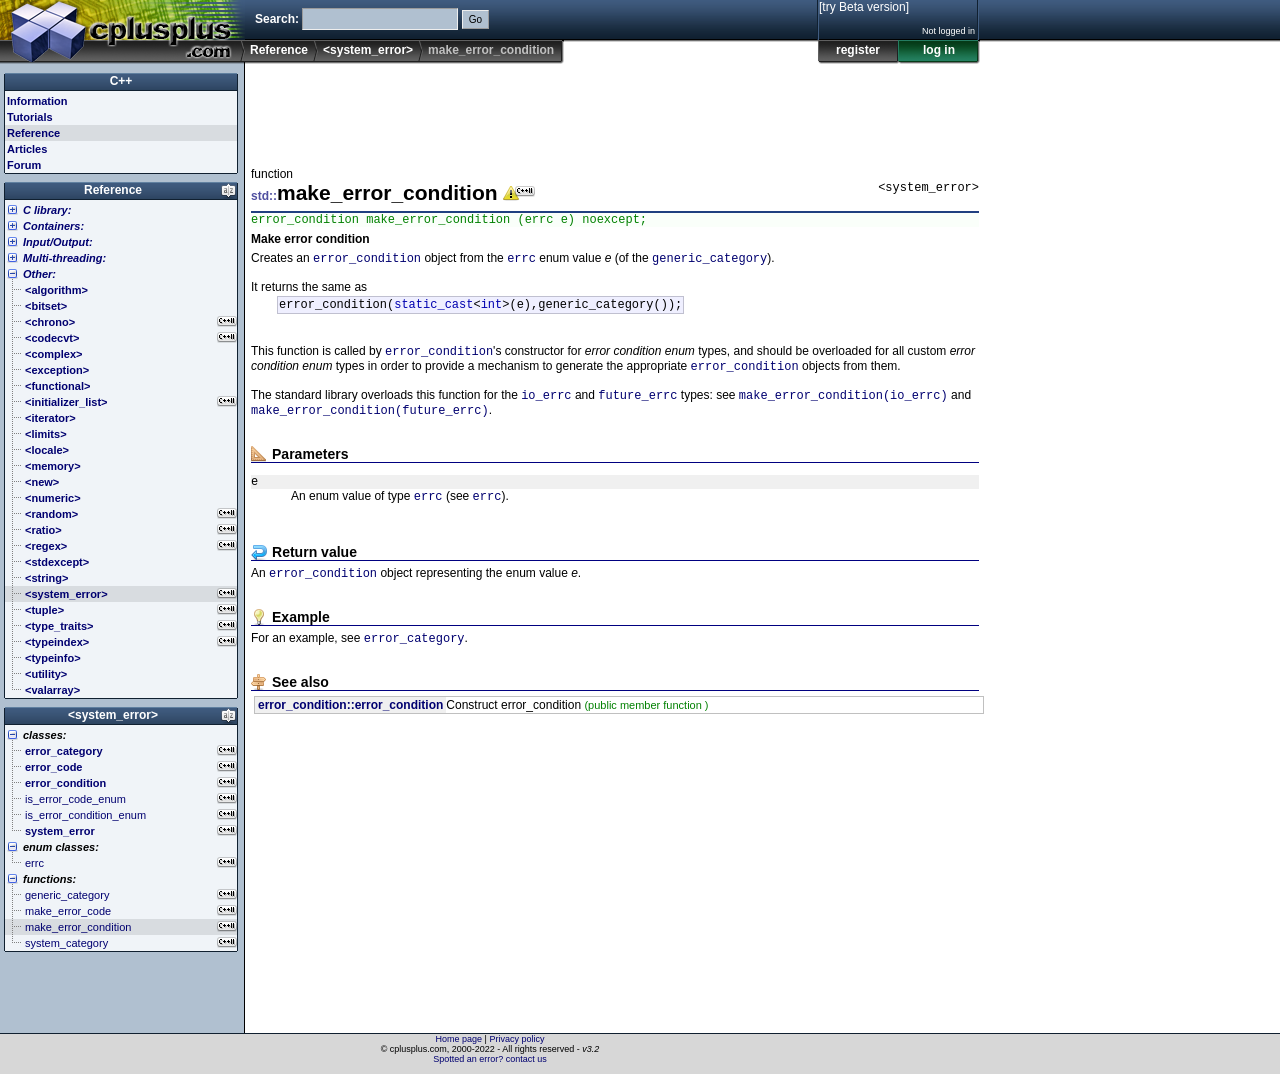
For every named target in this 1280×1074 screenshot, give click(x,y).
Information (37, 101)
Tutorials (30, 117)
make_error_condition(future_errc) (370, 425)
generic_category (709, 262)
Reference (279, 50)
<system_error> (368, 50)
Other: (39, 274)
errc (521, 262)
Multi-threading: (64, 258)
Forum (24, 165)
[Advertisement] (615, 109)
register (858, 50)
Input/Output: (58, 242)
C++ (121, 81)
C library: (47, 210)
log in (939, 50)
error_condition (367, 262)
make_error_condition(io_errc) (843, 408)
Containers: (53, 226)
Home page (459, 1039)
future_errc (637, 408)
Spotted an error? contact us (490, 1059)
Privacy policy (516, 1039)
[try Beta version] (864, 7)
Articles (27, 149)
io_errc (546, 408)
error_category (414, 662)
